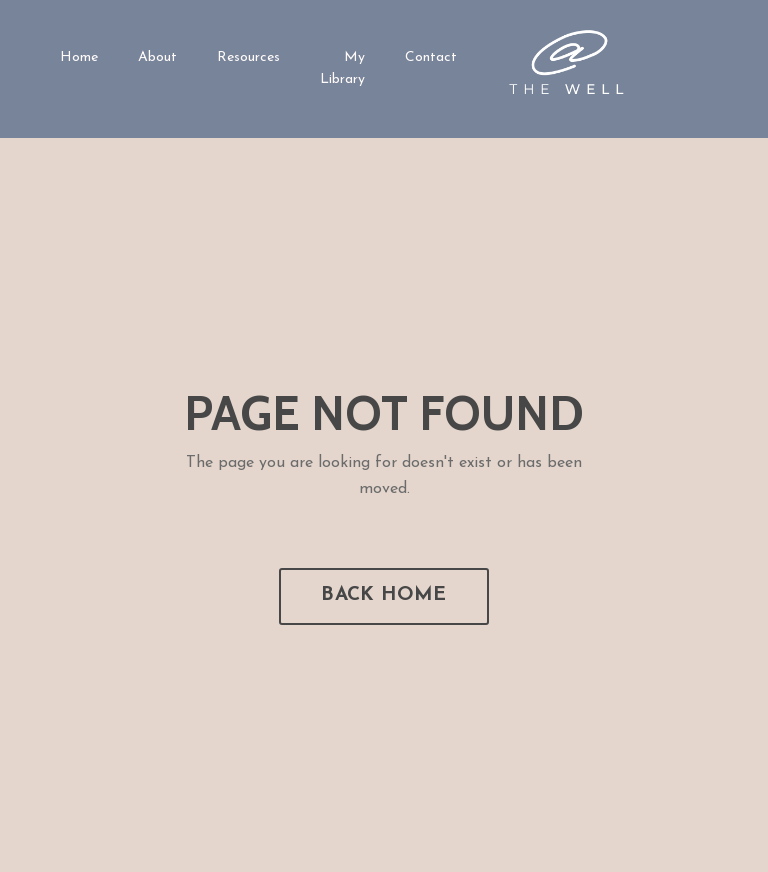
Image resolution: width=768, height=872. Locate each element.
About (157, 57)
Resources (248, 57)
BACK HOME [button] (383, 595)
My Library (342, 68)
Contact (431, 57)
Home (79, 57)
